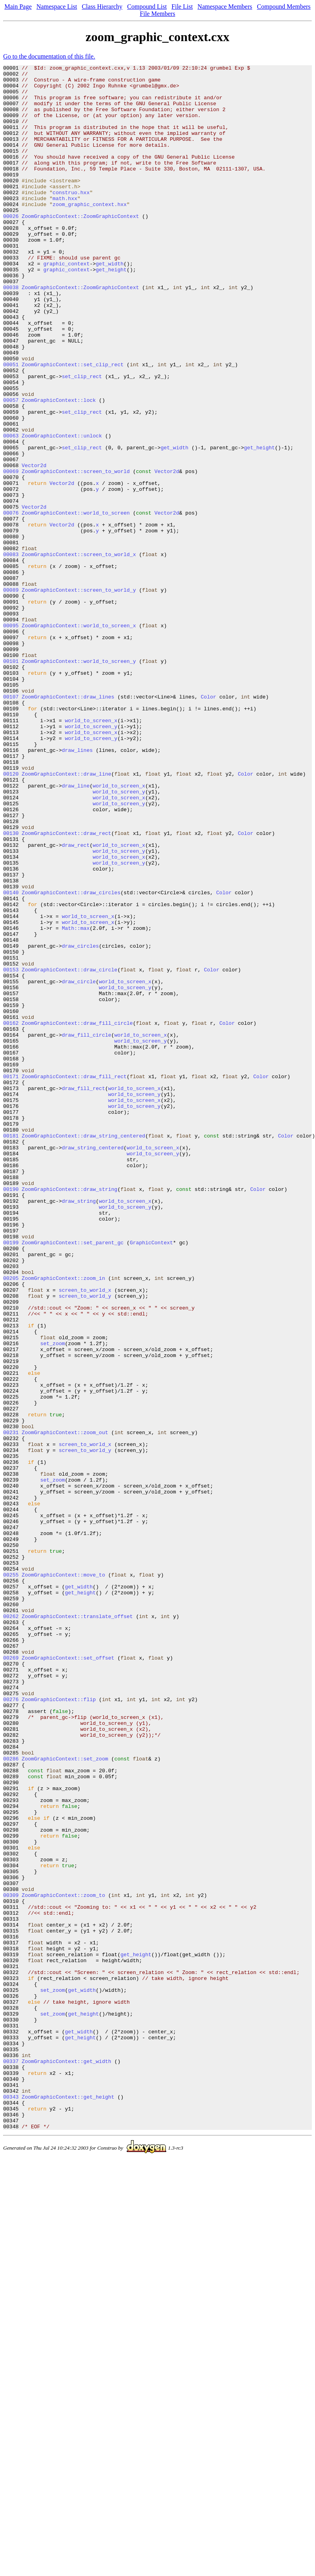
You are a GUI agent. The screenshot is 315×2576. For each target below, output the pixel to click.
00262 (11, 1927)
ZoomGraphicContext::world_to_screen (76, 602)
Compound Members (284, 6)
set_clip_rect (82, 439)
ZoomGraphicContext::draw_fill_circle (77, 1215)
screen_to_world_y (85, 1542)
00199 (11, 1478)
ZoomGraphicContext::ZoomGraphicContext (80, 246)
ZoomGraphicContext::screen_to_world (76, 552)
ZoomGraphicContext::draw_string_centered (83, 1350)
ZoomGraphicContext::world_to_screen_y (79, 780)
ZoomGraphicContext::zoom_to (63, 2261)
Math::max (75, 1101)
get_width (109, 303)
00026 (11, 246)
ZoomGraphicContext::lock (59, 467)
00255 (11, 1877)
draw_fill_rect (83, 1293)
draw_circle (79, 1165)
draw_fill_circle (86, 1229)
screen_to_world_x (85, 1535)
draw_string (79, 1428)
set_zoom (52, 1599)
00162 (11, 1215)
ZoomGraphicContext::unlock (62, 510)
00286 (11, 2097)
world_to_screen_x (91, 852)
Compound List (147, 6)
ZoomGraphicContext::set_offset (68, 1976)
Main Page (18, 6)
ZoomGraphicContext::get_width (66, 2460)
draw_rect (75, 1001)
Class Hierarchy (102, 6)
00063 (11, 510)
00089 (11, 695)
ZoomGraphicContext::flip (59, 2026)
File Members (157, 13)
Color (208, 823)
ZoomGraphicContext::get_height (68, 2503)
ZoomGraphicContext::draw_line (66, 916)
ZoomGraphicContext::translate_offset (77, 1927)
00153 (11, 1151)
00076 (11, 602)
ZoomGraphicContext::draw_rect (66, 987)
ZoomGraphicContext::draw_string (70, 1414)
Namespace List (56, 6)
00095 (11, 738)
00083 (11, 652)
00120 (11, 916)
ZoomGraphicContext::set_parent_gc (72, 1478)
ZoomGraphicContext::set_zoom (65, 2097)
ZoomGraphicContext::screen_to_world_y (79, 695)
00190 (11, 1414)
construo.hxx (71, 218)
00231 (11, 1706)
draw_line (75, 930)
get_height (111, 310)
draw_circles (80, 1122)
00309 (11, 2261)
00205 (11, 1521)
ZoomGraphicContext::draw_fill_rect (74, 1279)
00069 (11, 552)
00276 (11, 2026)
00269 (11, 1976)
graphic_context (66, 303)
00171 (11, 1279)
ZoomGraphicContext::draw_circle (70, 1151)
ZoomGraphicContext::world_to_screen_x (79, 738)
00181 (11, 1350)
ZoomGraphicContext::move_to (63, 1877)
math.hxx (65, 225)
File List (182, 6)
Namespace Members (224, 6)
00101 (11, 780)
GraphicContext (151, 1478)
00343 (11, 2503)
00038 (11, 332)
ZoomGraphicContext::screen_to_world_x (79, 652)
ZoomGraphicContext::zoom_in (63, 1521)
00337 (11, 2460)
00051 (11, 424)
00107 (11, 823)
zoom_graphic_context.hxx (90, 232)
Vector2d (34, 545)
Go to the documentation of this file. (49, 56)
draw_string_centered (92, 1364)
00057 (11, 467)
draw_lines (77, 887)
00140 (11, 1058)
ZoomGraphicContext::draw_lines (68, 823)
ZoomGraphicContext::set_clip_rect (72, 424)
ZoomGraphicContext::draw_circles (71, 1058)
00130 (11, 987)
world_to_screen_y (91, 859)
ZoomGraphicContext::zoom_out (65, 1706)
